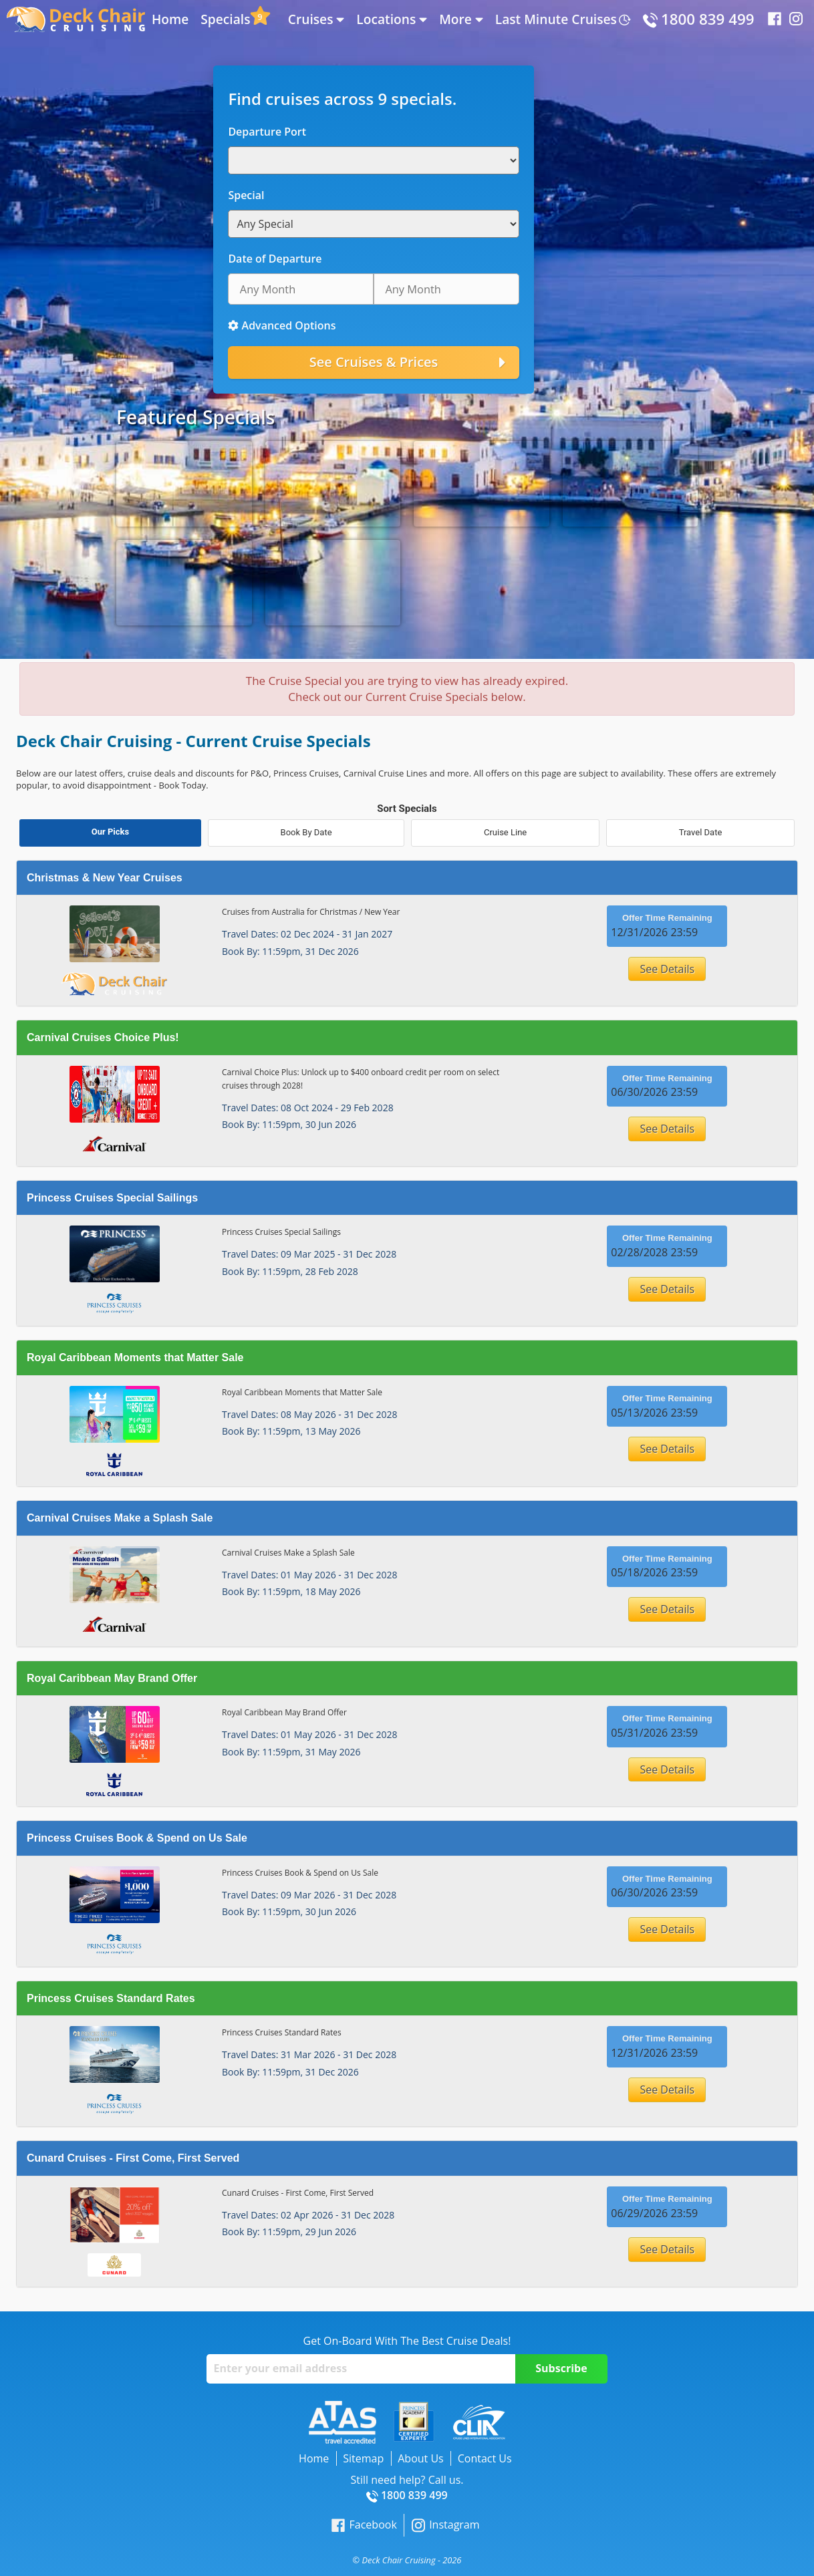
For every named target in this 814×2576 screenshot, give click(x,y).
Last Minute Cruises (556, 19)
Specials (225, 19)
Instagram (445, 2525)
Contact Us (485, 2458)
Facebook (364, 2525)
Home (170, 19)
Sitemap (363, 2458)
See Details (667, 969)
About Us (421, 2458)
